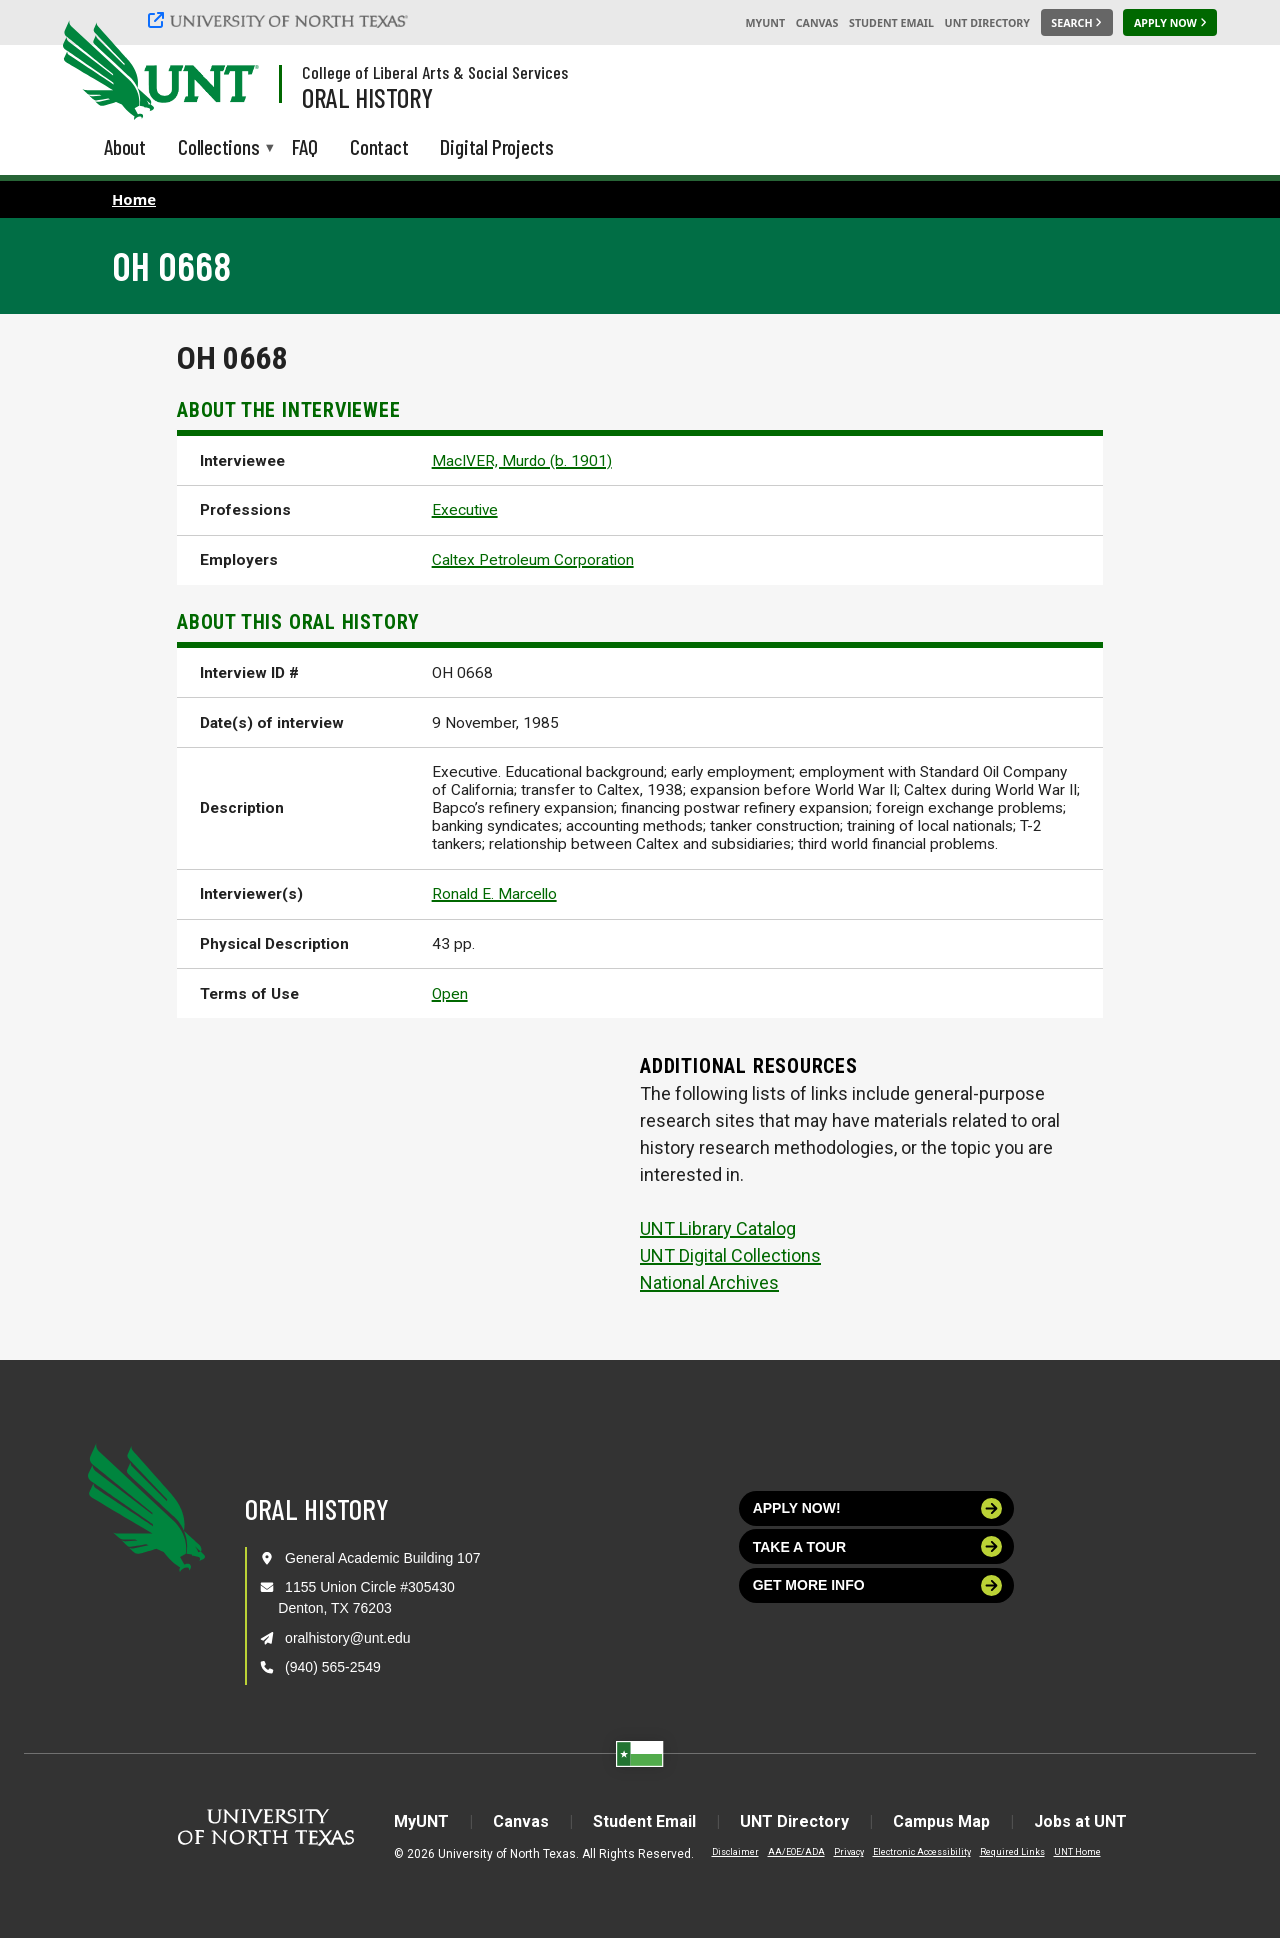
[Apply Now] (1170, 23)
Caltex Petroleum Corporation (533, 560)
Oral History (367, 97)
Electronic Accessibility (922, 1852)
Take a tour (878, 1546)
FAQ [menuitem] (305, 146)
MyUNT (765, 23)
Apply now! (878, 1508)
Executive (465, 510)
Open (450, 994)
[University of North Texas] (281, 20)
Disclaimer (735, 1852)
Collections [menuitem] (219, 148)
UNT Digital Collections (730, 1255)
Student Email (891, 23)
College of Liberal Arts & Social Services (435, 72)
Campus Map (941, 1821)
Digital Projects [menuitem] (497, 146)
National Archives (709, 1282)
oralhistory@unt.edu (348, 1638)
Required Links (1012, 1852)
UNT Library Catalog (718, 1228)
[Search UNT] (1077, 23)
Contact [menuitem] (379, 146)
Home (134, 199)
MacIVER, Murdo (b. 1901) (522, 461)
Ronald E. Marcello (494, 894)
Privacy (849, 1852)
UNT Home (1077, 1852)
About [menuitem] (125, 146)
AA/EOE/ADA (796, 1852)
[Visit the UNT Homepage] (228, 72)
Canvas (817, 23)
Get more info (878, 1585)
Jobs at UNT (1080, 1821)
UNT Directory (987, 23)
